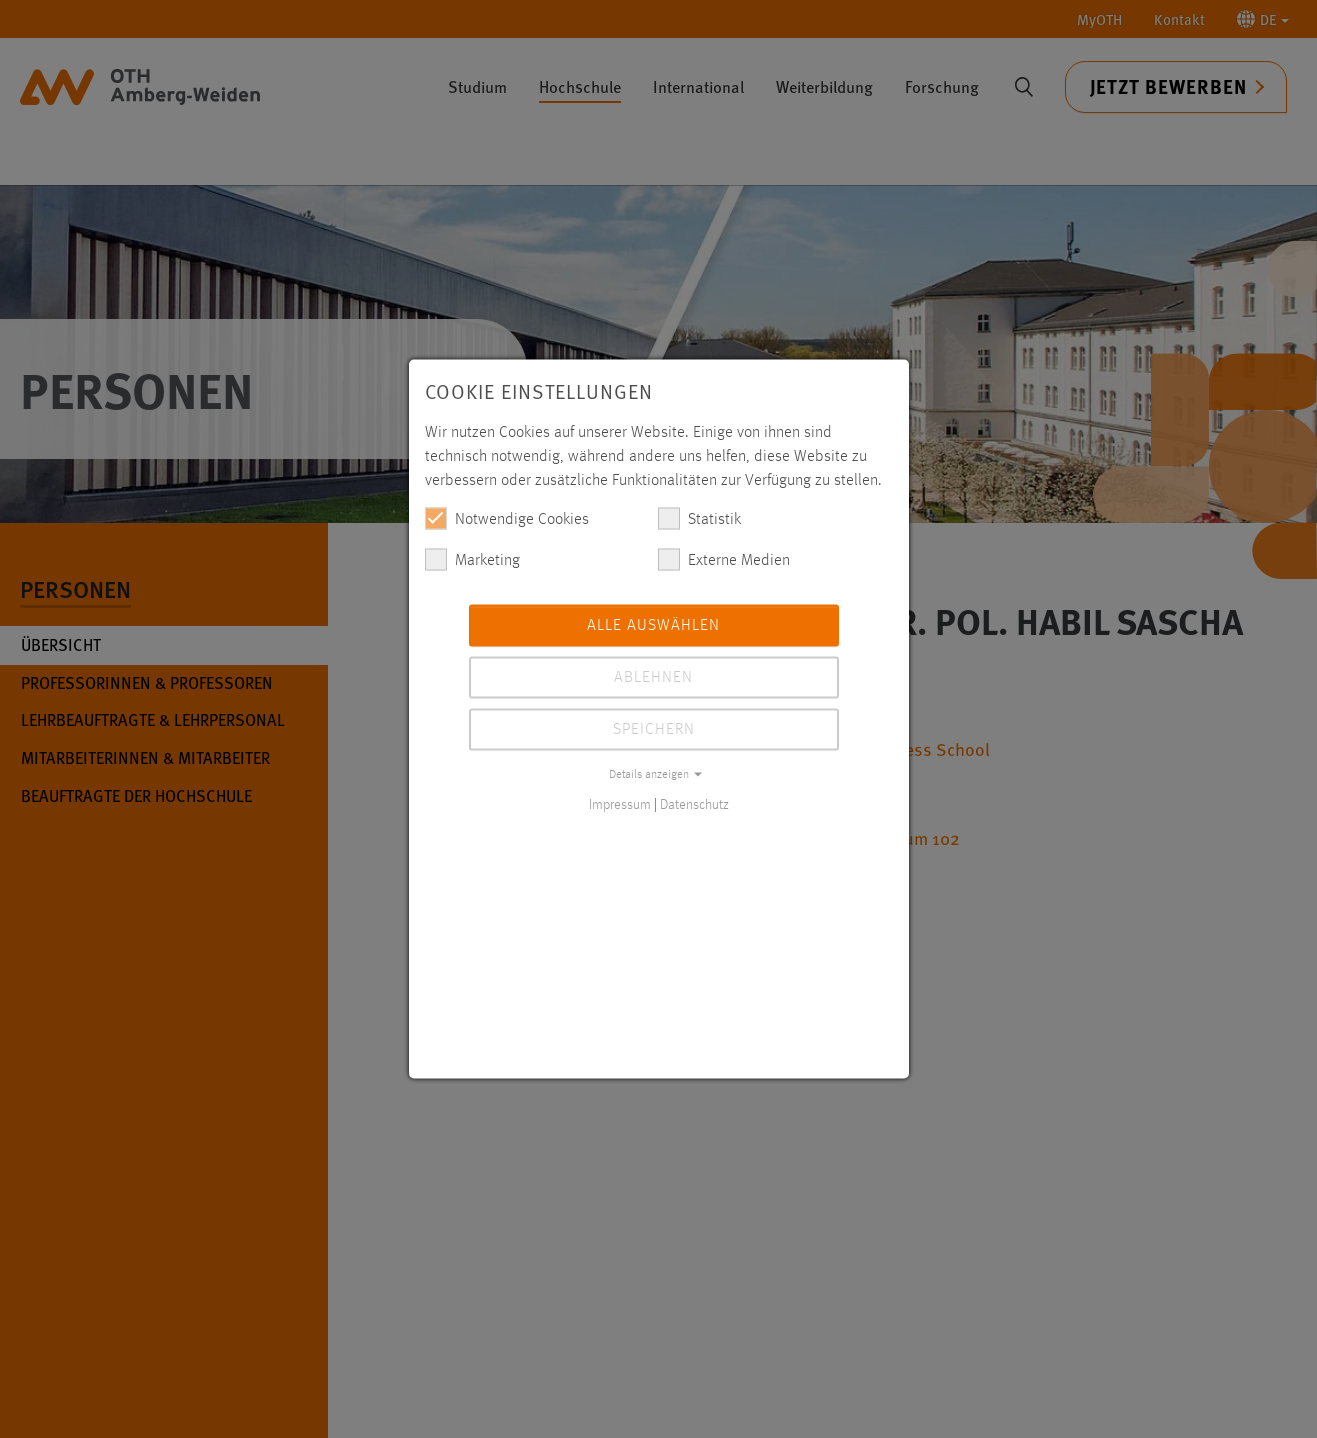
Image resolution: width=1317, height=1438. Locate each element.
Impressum (620, 805)
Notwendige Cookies (507, 519)
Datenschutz (694, 805)
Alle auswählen (653, 626)
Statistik (699, 519)
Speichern (654, 730)
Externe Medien (724, 560)
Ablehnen (653, 678)
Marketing (472, 560)
